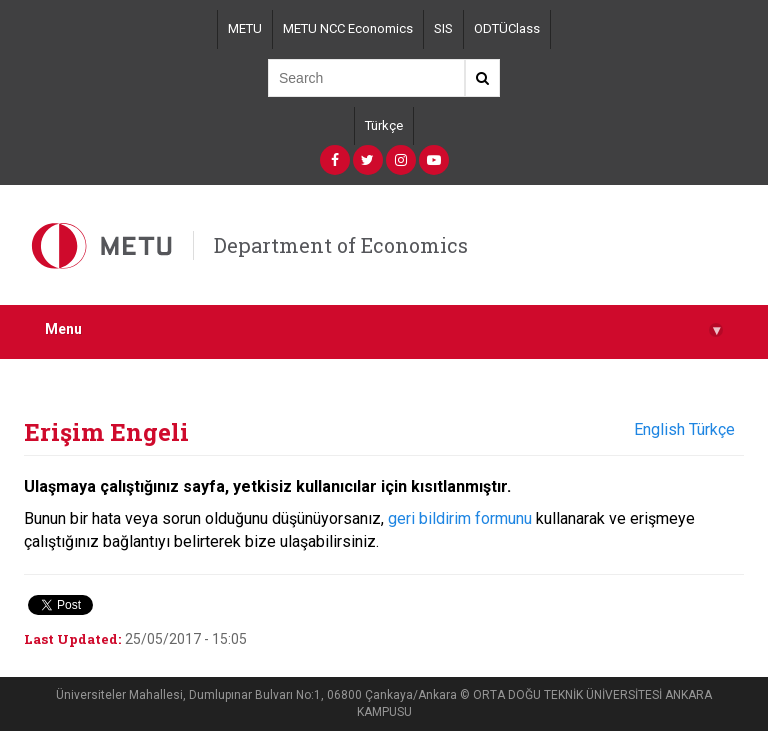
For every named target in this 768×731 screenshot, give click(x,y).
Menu (384, 329)
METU (245, 28)
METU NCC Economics (348, 28)
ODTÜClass (507, 28)
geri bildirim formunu (460, 518)
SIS (443, 28)
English (659, 429)
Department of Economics (341, 245)
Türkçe (384, 125)
